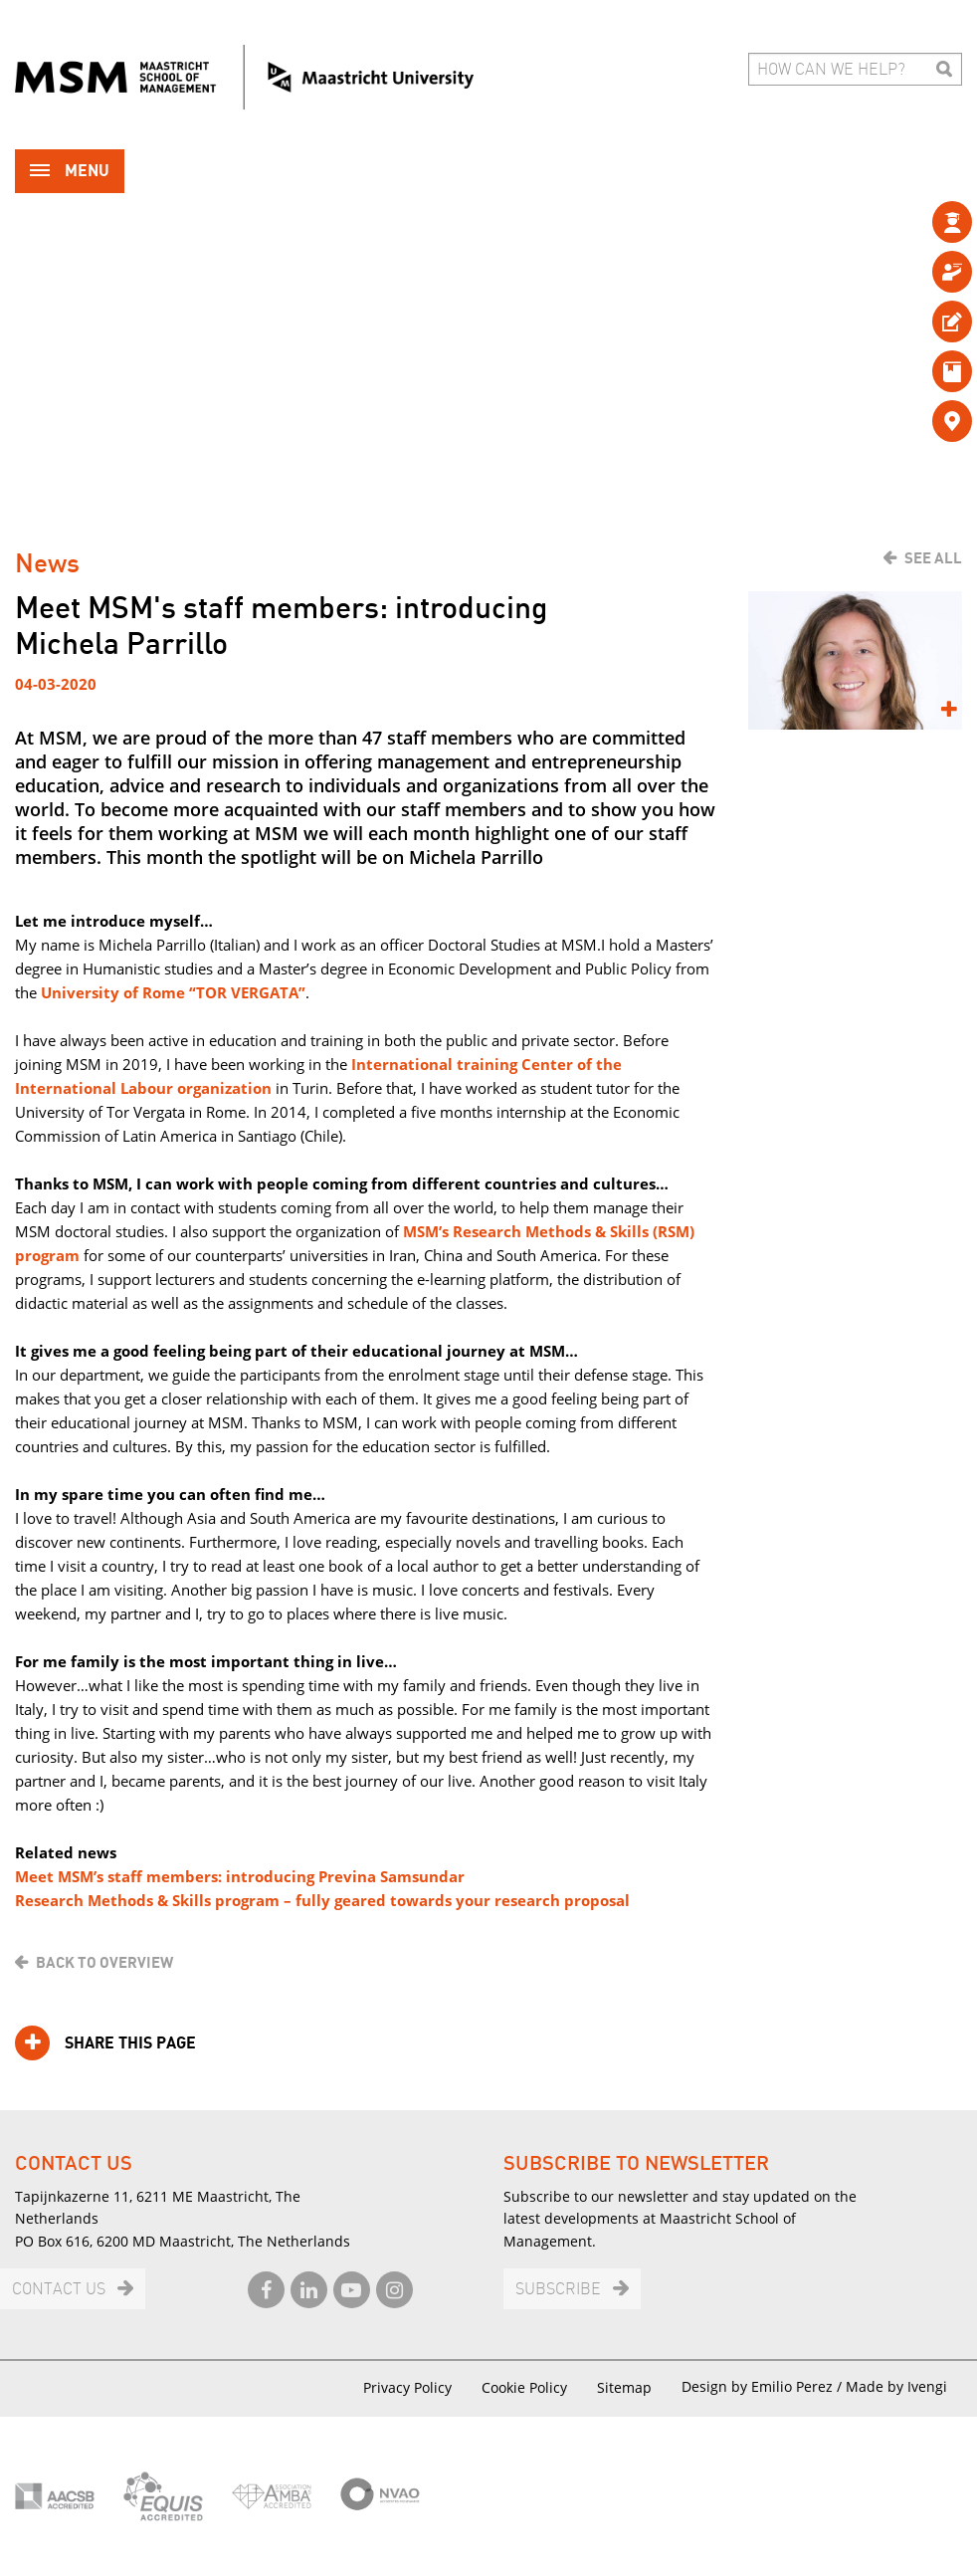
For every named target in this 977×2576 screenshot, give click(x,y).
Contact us (58, 2289)
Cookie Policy (524, 2387)
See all (933, 558)
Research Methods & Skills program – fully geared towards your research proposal (322, 1900)
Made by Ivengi (896, 2386)
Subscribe (558, 2289)
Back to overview (104, 1963)
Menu (69, 172)
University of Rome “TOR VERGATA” (173, 992)
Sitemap (624, 2387)
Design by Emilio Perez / (764, 2386)
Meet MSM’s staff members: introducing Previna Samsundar (240, 1876)
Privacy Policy (407, 2387)
